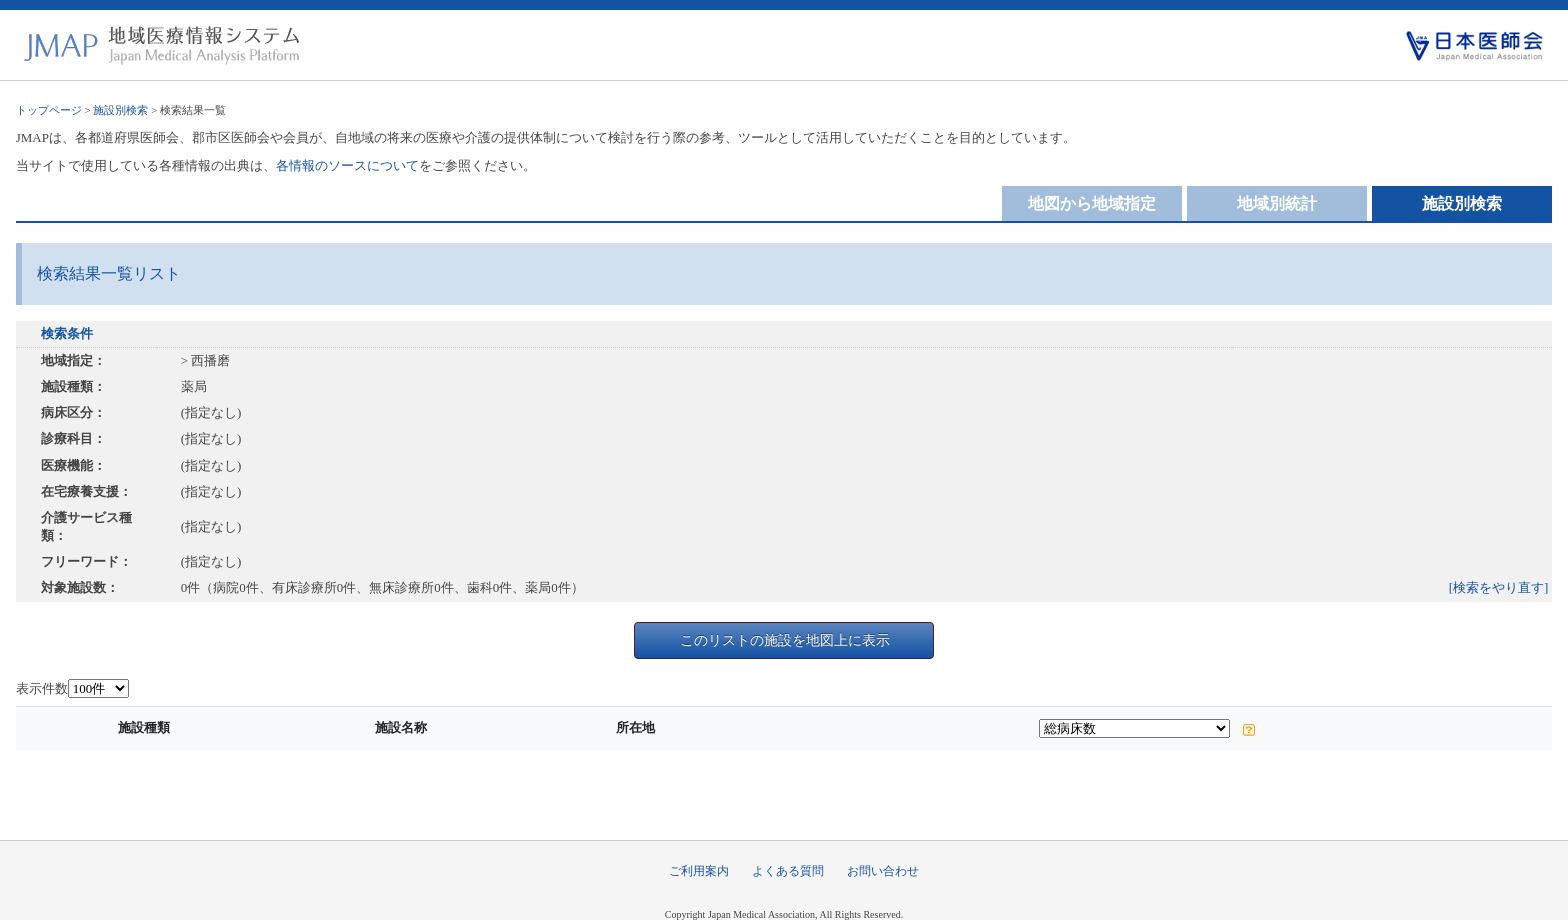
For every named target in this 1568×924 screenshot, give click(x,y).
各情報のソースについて (347, 165)
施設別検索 (120, 110)
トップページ (49, 110)
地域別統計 (1277, 203)
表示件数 (42, 688)
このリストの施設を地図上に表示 (785, 640)
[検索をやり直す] (1499, 587)
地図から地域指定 (1092, 203)
